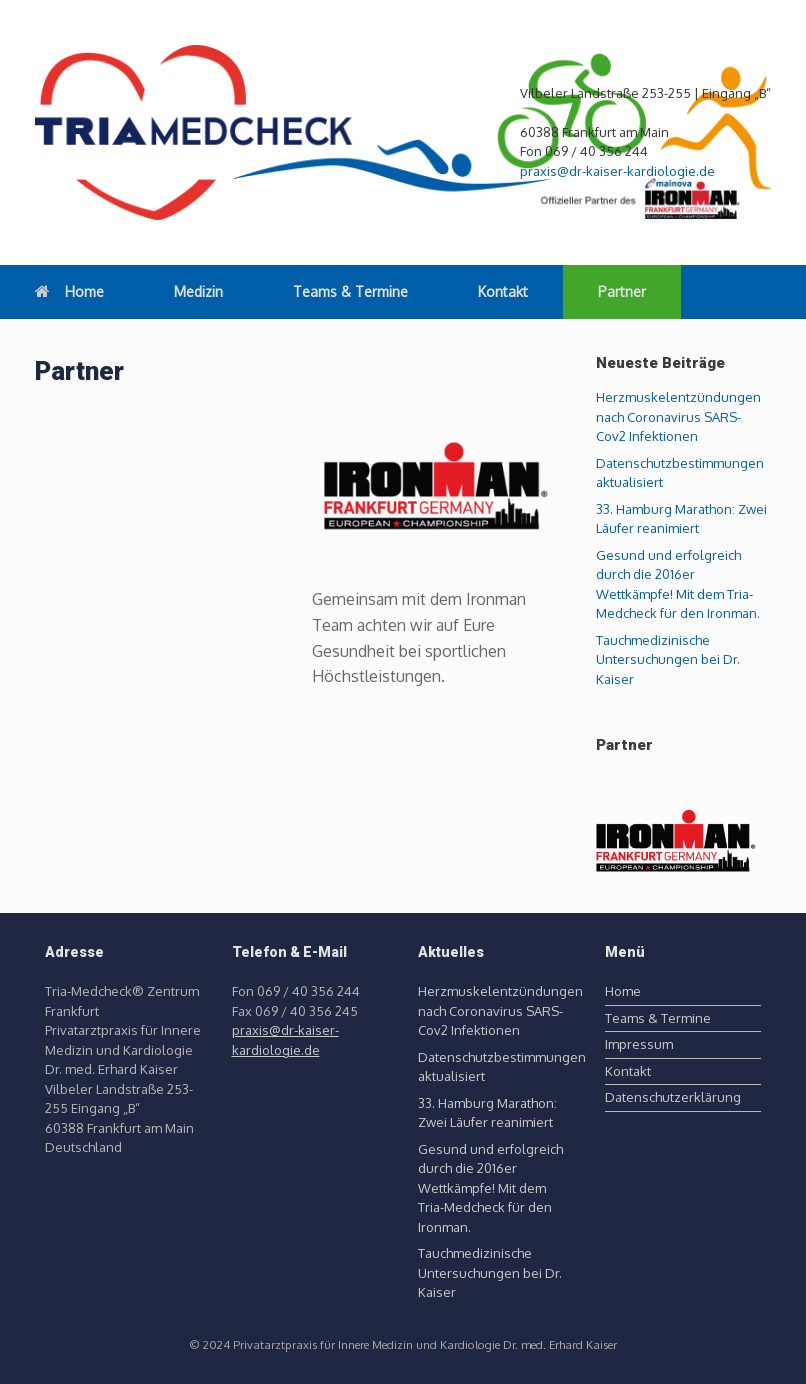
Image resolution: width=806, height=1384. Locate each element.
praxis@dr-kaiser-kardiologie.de (617, 171)
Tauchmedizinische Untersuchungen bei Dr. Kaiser (668, 659)
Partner (622, 291)
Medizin (198, 291)
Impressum (639, 1044)
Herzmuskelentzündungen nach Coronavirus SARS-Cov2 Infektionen (678, 416)
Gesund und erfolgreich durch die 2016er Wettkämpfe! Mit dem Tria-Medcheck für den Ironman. (490, 1188)
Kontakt (503, 291)
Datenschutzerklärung (673, 1097)
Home (69, 291)
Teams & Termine (350, 291)
